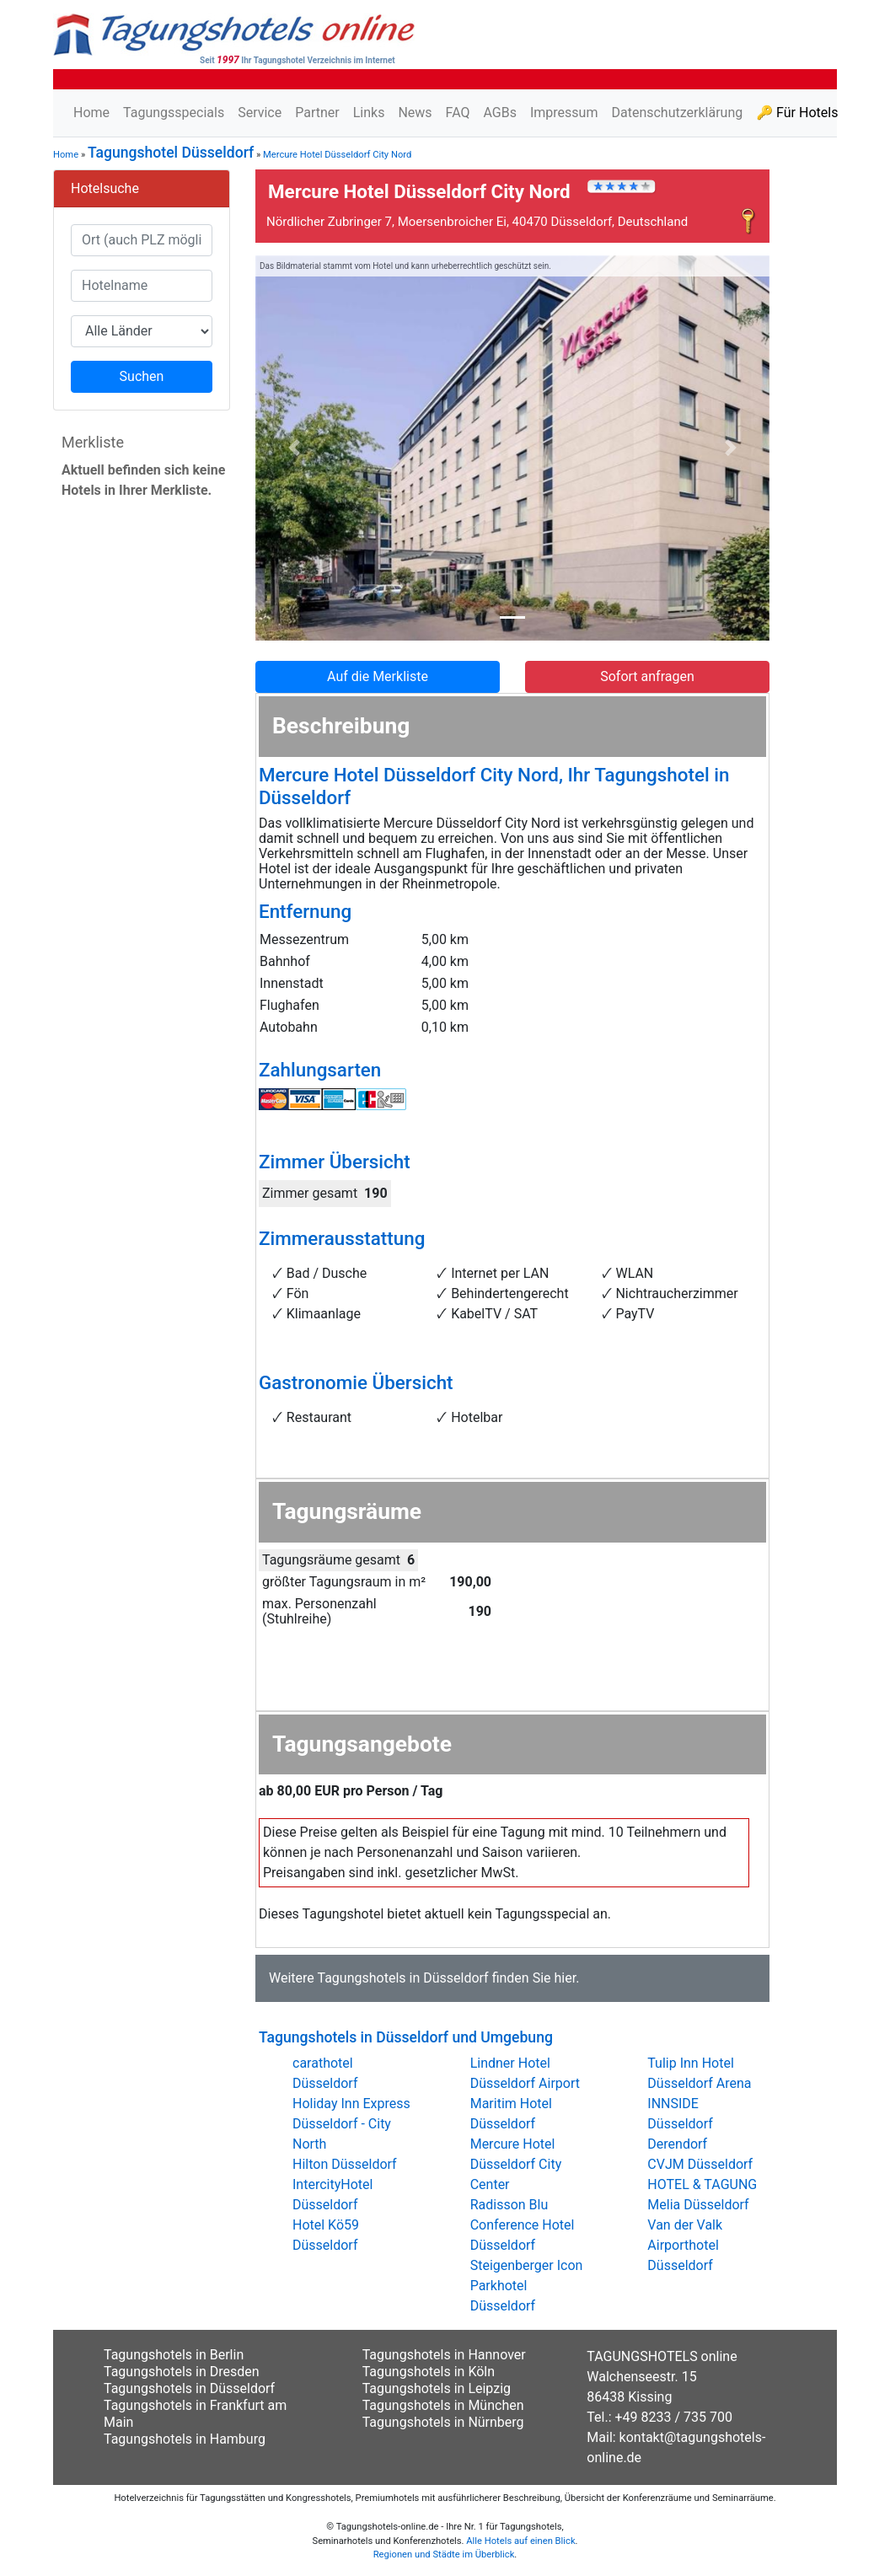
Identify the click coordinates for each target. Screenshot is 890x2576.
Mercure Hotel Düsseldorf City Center (516, 2164)
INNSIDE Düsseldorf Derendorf (679, 2124)
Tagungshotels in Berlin (174, 2355)
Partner (317, 113)
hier (565, 1978)
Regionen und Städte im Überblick (444, 2554)
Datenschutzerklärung (677, 113)
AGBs (499, 113)
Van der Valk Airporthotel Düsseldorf (684, 2245)
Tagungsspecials (173, 113)
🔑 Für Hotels (797, 113)
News (415, 113)
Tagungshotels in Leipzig (436, 2388)
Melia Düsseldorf (697, 2205)
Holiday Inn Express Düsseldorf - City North (351, 2124)
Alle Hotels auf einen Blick (520, 2541)
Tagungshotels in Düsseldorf (402, 1978)
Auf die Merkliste (377, 676)
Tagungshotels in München (443, 2405)
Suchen (142, 376)
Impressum (564, 113)
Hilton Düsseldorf (344, 2164)
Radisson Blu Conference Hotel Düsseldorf (522, 2225)
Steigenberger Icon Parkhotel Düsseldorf (526, 2285)
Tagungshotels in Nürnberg (443, 2422)
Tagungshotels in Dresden (182, 2372)
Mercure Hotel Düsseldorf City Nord (337, 154)
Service (259, 113)
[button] (293, 448)
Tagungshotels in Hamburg (184, 2439)
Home (91, 113)
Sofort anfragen (647, 676)
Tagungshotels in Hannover (444, 2355)
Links (369, 113)
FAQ (458, 113)
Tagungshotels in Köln (428, 2372)
